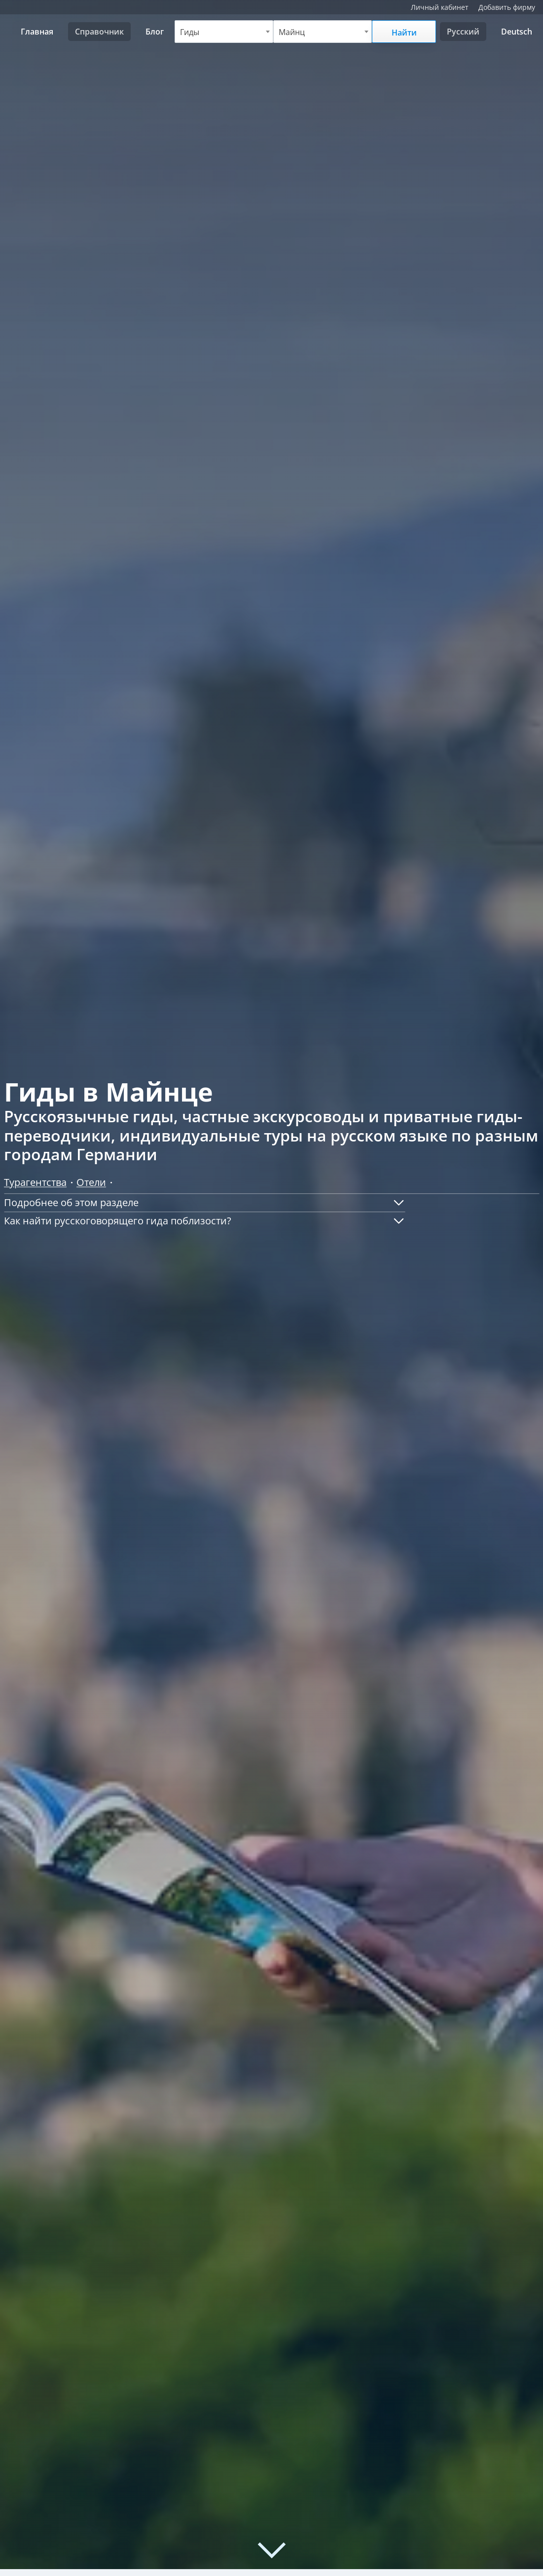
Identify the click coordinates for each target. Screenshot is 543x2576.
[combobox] (224, 31)
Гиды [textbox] (190, 32)
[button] (204, 1203)
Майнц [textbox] (292, 32)
